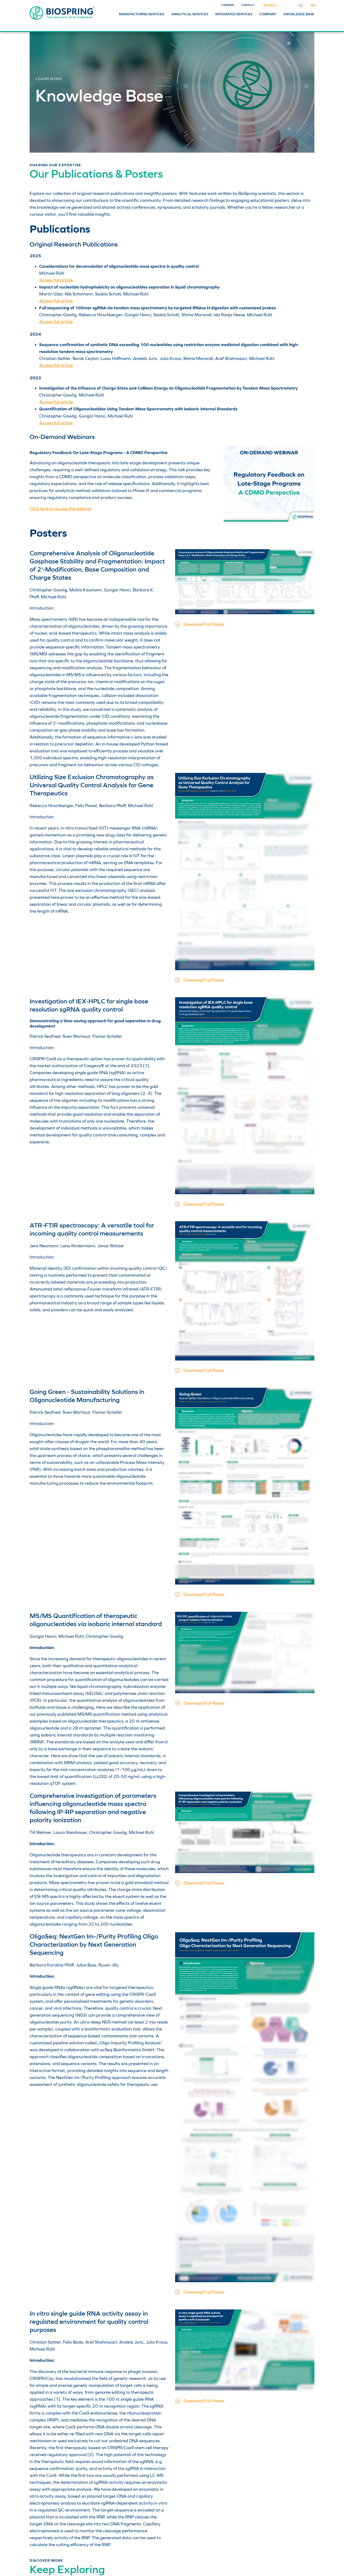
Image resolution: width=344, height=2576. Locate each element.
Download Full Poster (204, 624)
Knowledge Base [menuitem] (299, 16)
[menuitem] (313, 7)
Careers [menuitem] (227, 6)
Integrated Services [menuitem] (233, 16)
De (313, 7)
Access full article (56, 280)
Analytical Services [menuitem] (189, 16)
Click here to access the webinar (61, 508)
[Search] (301, 7)
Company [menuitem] (267, 16)
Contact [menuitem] (248, 6)
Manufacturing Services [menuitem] (141, 16)
